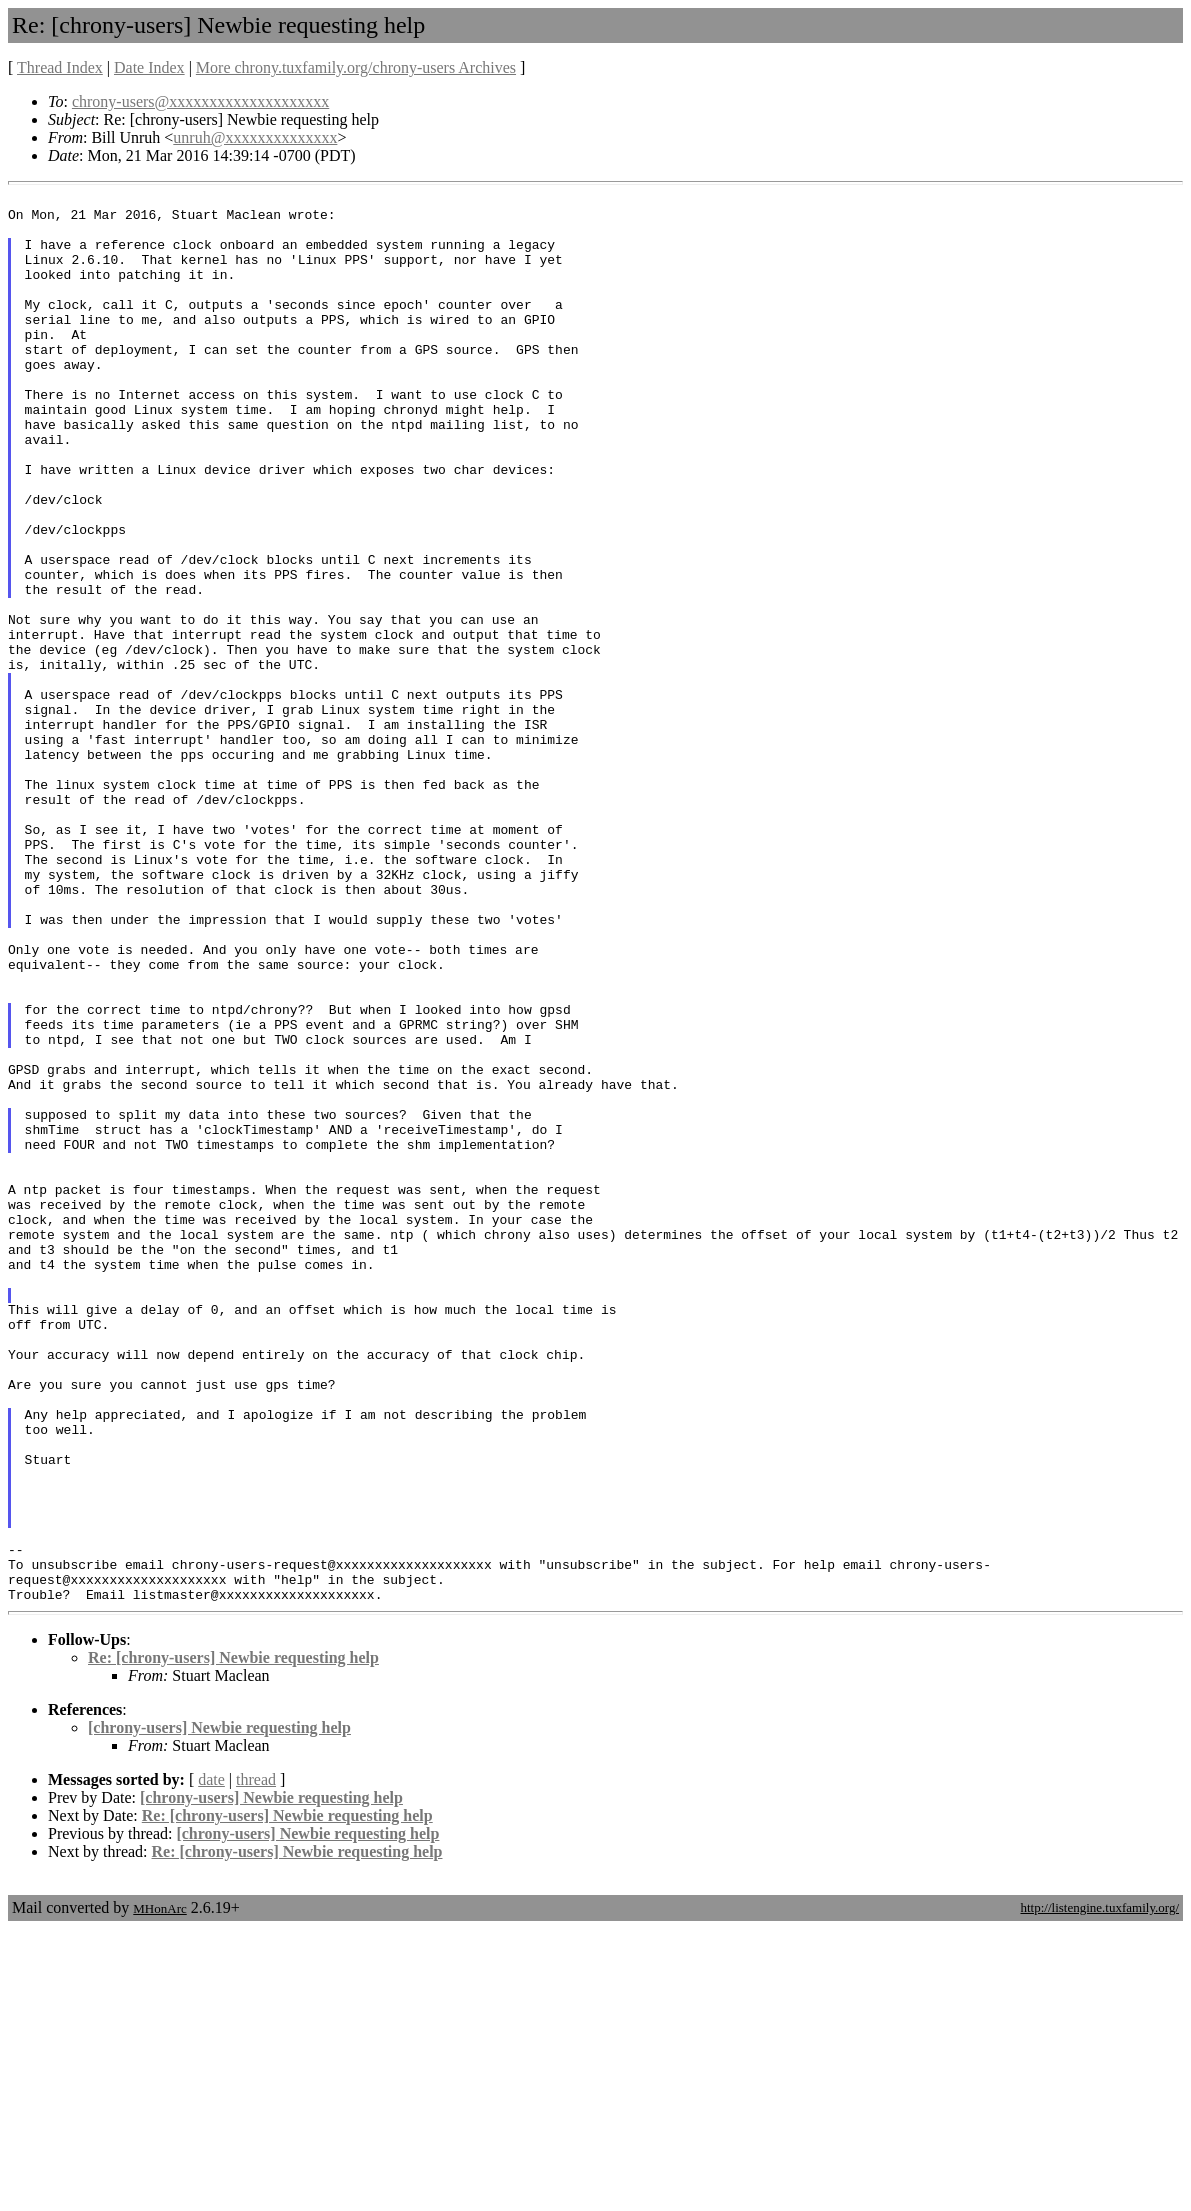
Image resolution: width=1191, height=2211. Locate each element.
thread (256, 2061)
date (211, 2061)
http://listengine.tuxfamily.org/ (1099, 2189)
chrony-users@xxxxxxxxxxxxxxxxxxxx (200, 101)
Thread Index (60, 67)
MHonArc (159, 2190)
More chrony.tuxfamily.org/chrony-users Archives (356, 67)
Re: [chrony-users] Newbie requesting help (233, 1939)
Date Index (149, 67)
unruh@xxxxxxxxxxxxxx (255, 137)
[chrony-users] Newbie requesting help (219, 2009)
